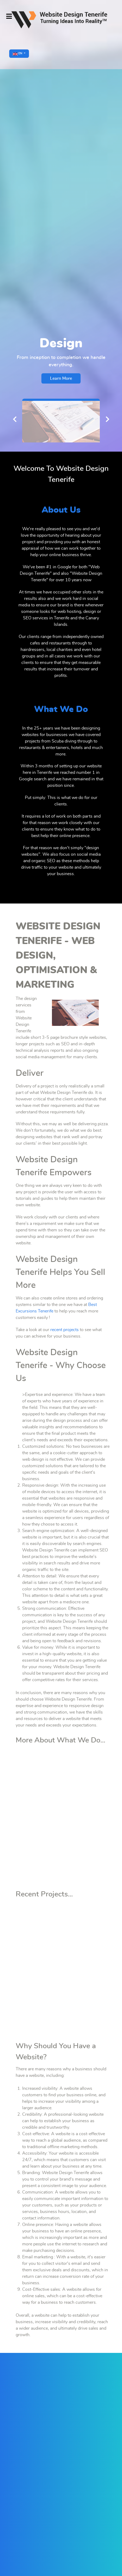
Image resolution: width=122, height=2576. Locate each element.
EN (18, 54)
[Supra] (61, 20)
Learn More (61, 378)
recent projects (64, 1330)
